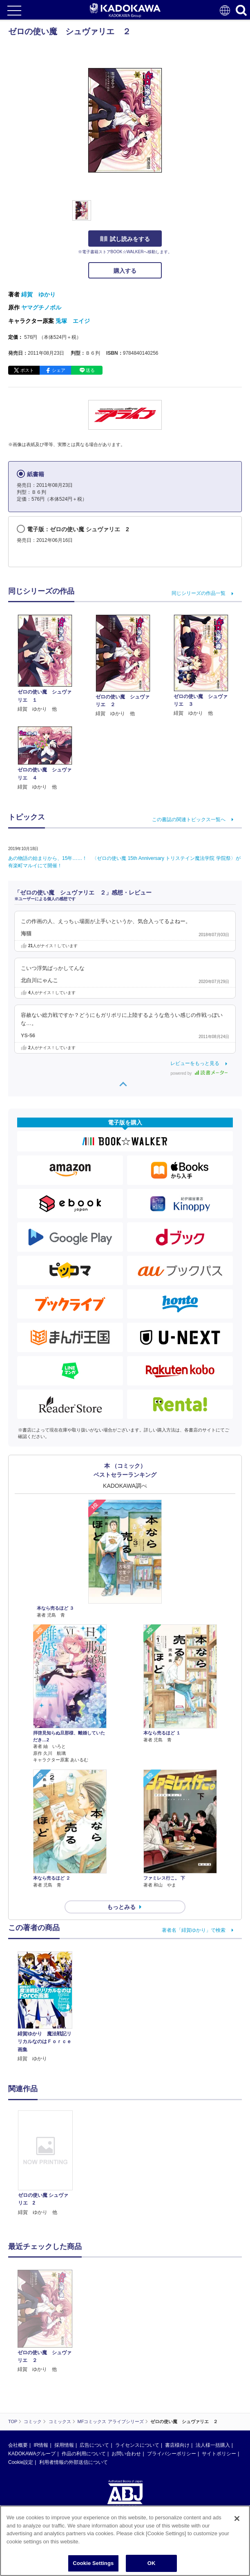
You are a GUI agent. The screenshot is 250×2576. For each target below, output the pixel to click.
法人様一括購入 (213, 2368)
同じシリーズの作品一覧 (198, 593)
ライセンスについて (137, 2368)
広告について (94, 2368)
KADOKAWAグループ (32, 2376)
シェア (58, 370)
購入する (125, 270)
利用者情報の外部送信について (73, 2385)
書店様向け (177, 2368)
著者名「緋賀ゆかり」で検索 (193, 1930)
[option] (47, 2163)
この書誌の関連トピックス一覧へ (188, 819)
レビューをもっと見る (194, 1063)
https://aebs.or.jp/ (26, 2463)
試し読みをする (125, 239)
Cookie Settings (93, 2563)
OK (151, 2563)
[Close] (237, 2518)
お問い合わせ (126, 2376)
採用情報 (64, 2368)
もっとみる (121, 1907)
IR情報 (40, 2368)
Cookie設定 (20, 2385)
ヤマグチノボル (41, 307)
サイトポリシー (219, 2376)
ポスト (27, 370)
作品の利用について (84, 2376)
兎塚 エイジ (73, 321)
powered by (199, 1073)
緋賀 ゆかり (38, 294)
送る (90, 370)
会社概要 (18, 2368)
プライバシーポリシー (171, 2376)
